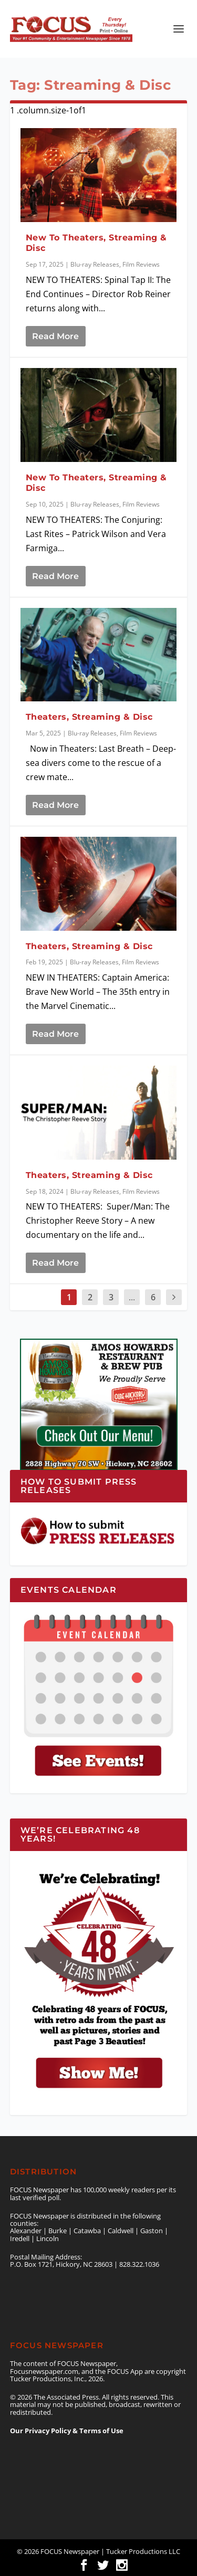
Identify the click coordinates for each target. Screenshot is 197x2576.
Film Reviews (141, 264)
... (132, 1297)
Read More (55, 336)
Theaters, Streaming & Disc (89, 717)
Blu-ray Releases (94, 264)
